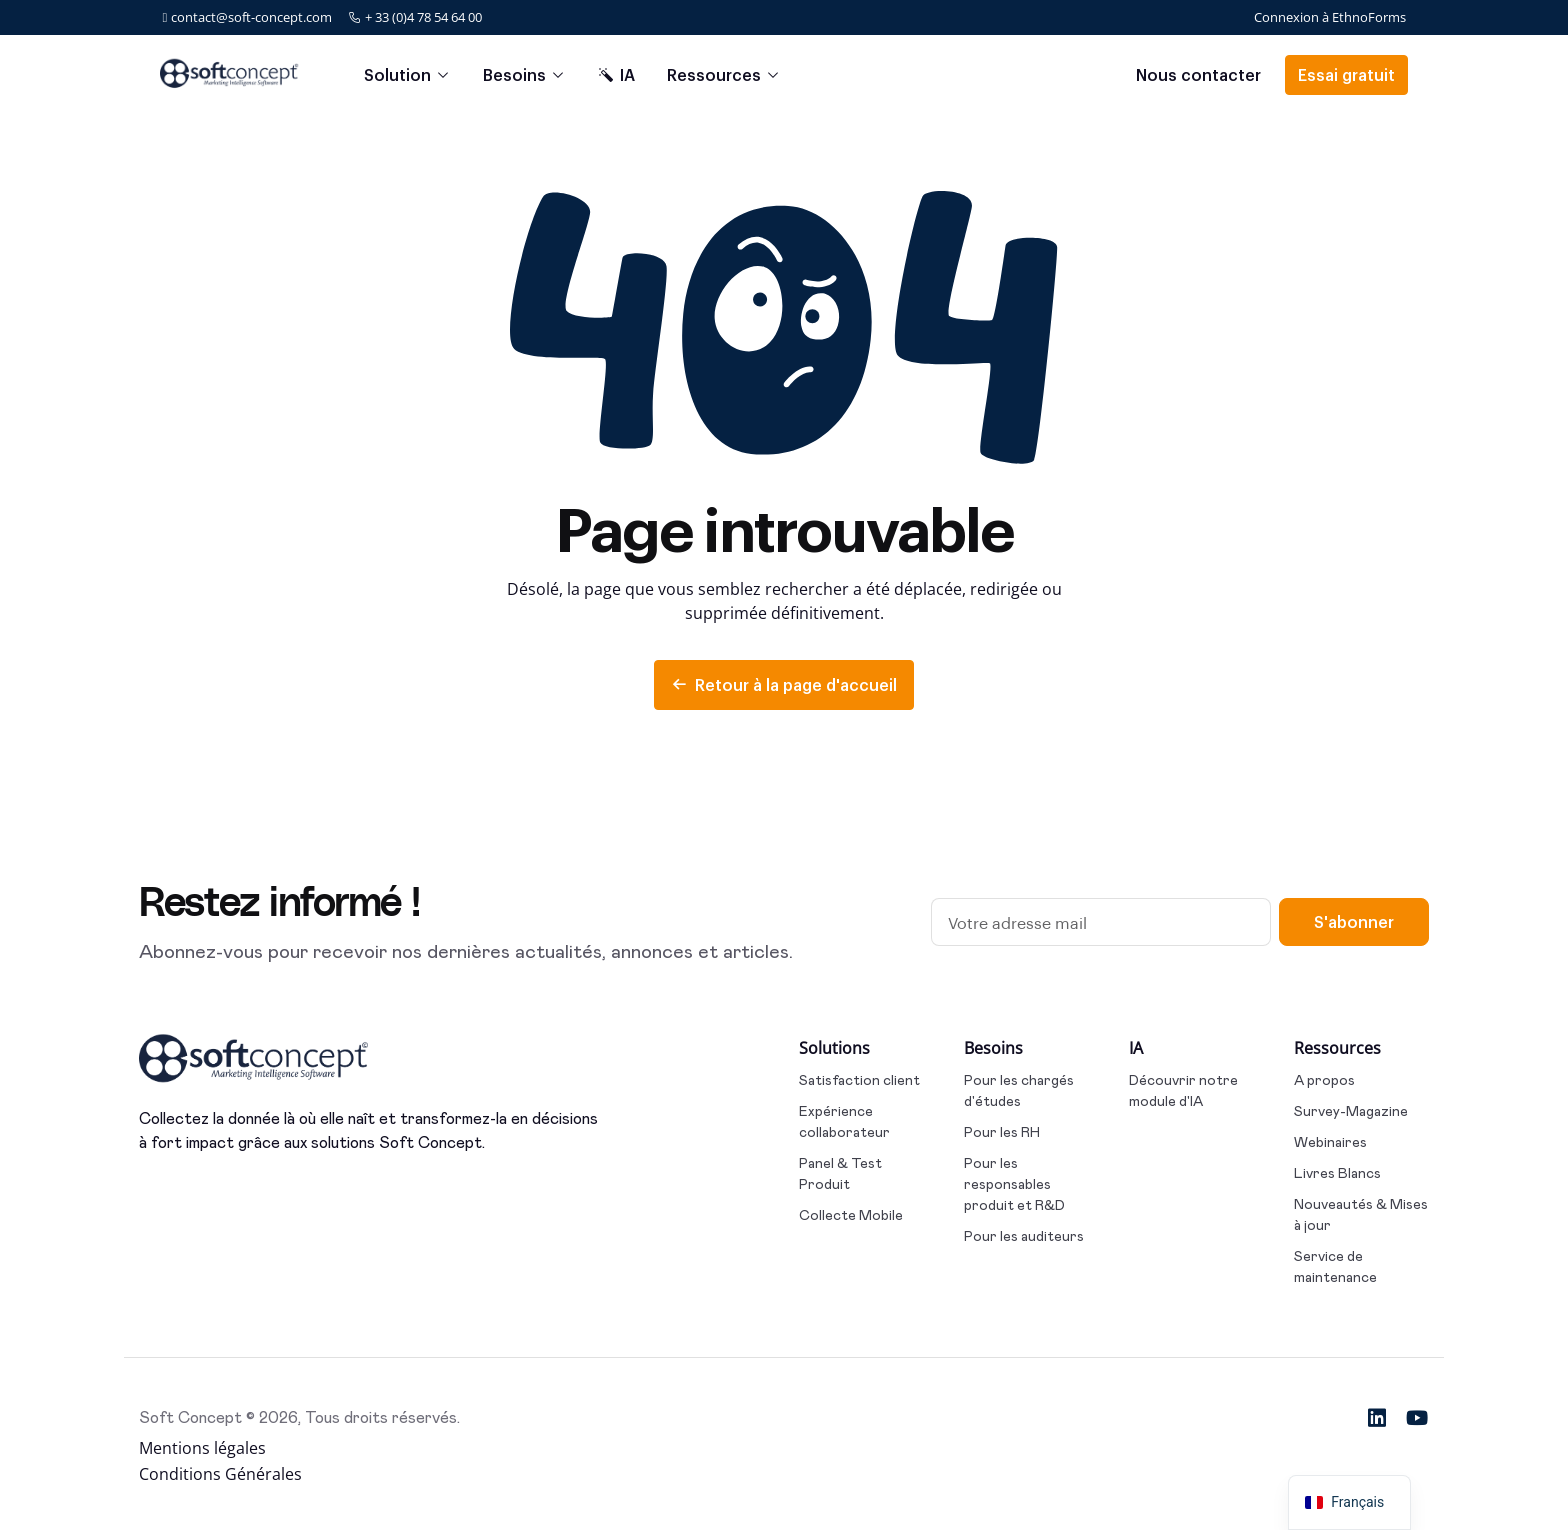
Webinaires (1330, 1142)
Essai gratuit (1346, 74)
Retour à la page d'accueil (784, 684)
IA (616, 74)
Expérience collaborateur (844, 1121)
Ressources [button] (714, 74)
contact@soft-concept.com (248, 17)
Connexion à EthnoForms (1330, 17)
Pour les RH (1002, 1132)
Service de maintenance (1335, 1266)
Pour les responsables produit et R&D (1014, 1184)
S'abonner (1354, 921)
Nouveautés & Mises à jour (1361, 1214)
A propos (1324, 1080)
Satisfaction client (859, 1080)
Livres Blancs (1337, 1173)
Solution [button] (397, 74)
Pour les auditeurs (1024, 1236)
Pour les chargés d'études (1019, 1090)
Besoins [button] (514, 74)
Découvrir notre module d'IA (1183, 1090)
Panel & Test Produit (840, 1173)
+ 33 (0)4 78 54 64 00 (415, 17)
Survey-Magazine (1351, 1111)
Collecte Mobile (851, 1215)
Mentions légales (202, 1448)
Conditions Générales (220, 1474)
